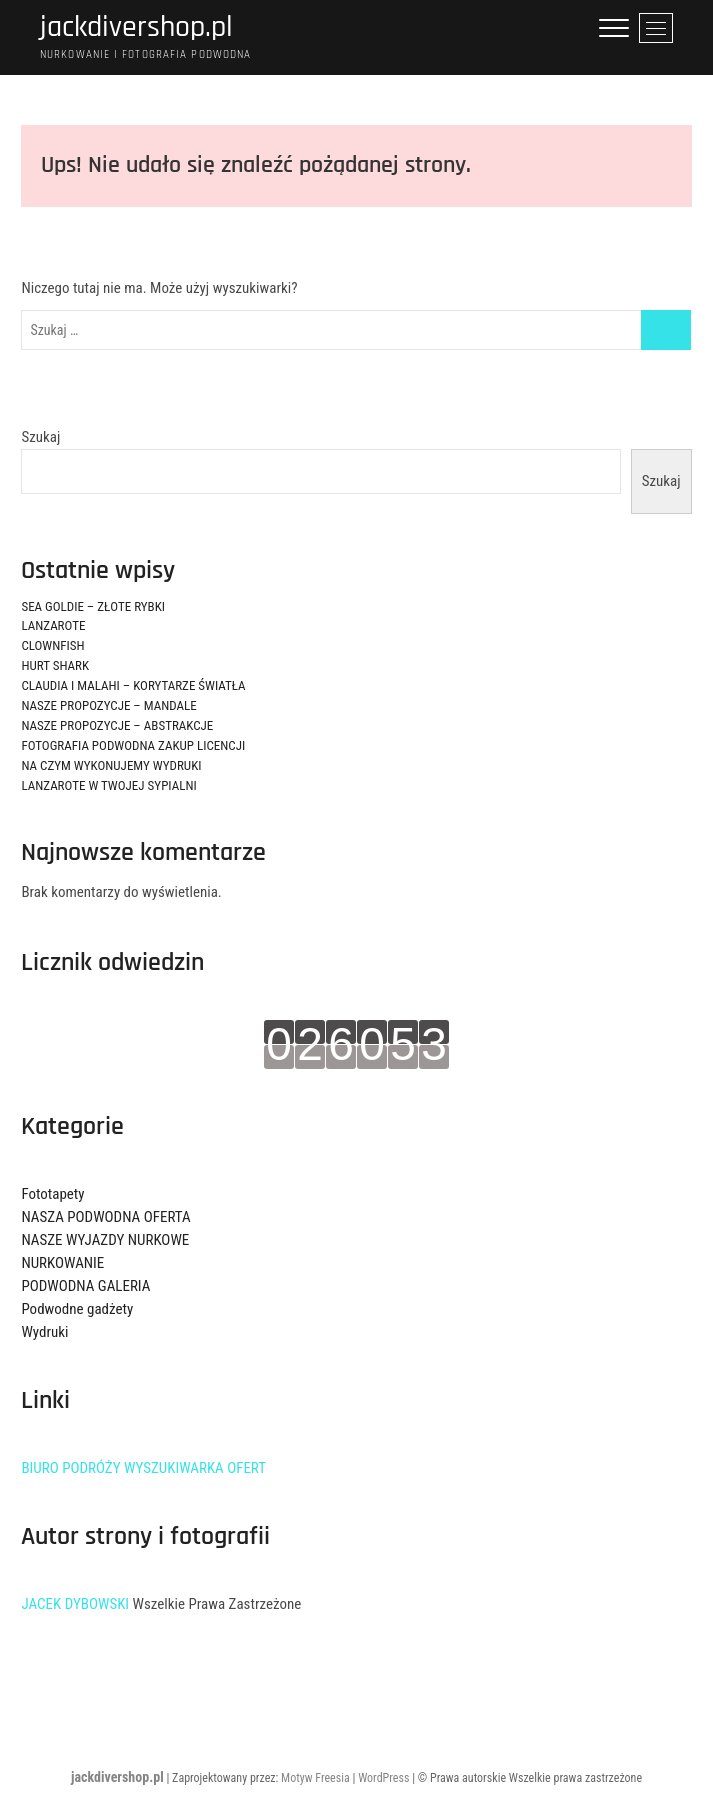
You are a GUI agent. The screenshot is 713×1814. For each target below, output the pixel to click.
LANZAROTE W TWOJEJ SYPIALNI (108, 785)
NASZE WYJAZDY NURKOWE (105, 1240)
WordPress (383, 1778)
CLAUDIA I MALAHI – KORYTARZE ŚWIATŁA (133, 685)
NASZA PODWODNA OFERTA (105, 1217)
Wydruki (44, 1332)
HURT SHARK (55, 665)
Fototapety (52, 1194)
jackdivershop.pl (136, 27)
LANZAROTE (53, 625)
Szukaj (40, 437)
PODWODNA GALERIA (85, 1286)
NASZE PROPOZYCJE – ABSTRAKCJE (117, 725)
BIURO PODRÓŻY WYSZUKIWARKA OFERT (143, 1468)
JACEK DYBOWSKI (75, 1604)
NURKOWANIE (62, 1263)
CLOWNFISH (52, 645)
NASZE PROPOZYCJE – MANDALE (108, 705)
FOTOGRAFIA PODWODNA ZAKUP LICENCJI (133, 745)
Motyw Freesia (315, 1778)
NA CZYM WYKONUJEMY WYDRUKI (111, 765)
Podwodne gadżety (77, 1309)
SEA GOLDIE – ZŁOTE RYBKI (93, 606)
